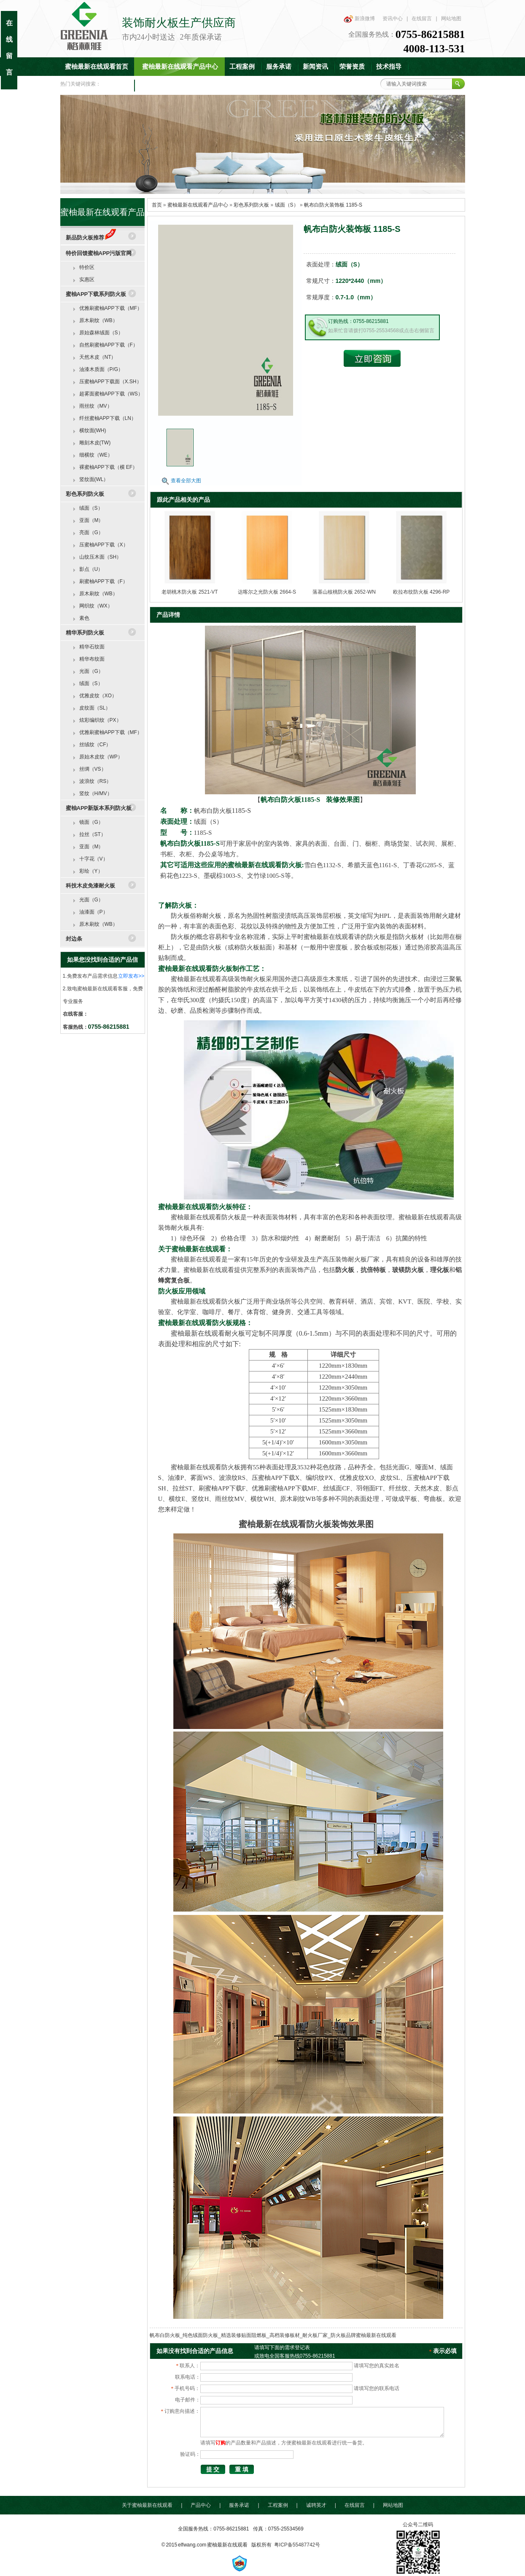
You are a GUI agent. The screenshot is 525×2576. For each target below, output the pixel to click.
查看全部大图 (186, 481)
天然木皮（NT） (97, 357)
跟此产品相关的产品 (183, 499)
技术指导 (388, 66)
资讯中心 (392, 19)
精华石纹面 (92, 647)
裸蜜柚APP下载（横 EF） (108, 467)
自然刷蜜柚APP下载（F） (108, 345)
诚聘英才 (316, 2505)
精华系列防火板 (85, 632)
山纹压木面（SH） (100, 557)
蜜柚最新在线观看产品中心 (180, 66)
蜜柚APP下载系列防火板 (96, 294)
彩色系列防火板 (251, 205)
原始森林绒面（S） (101, 333)
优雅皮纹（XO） (98, 696)
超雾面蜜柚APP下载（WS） (111, 394)
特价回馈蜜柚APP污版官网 (99, 253)
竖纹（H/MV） (95, 793)
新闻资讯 (315, 66)
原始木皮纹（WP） (101, 757)
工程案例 (242, 66)
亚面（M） (91, 520)
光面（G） (91, 671)
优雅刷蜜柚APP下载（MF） (110, 308)
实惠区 (86, 279)
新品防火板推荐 (91, 237)
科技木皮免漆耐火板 (90, 885)
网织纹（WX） (96, 606)
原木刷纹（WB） (98, 320)
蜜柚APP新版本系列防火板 (99, 808)
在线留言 (422, 19)
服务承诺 (278, 66)
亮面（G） (91, 532)
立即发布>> (131, 976)
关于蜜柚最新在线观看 (147, 2505)
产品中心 (201, 2505)
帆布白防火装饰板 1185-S (333, 205)
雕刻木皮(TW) (95, 443)
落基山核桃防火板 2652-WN (344, 592)
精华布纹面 (92, 659)
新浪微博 (365, 19)
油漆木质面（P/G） (101, 369)
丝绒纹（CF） (95, 745)
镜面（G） (91, 822)
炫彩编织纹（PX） (100, 720)
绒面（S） (287, 205)
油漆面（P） (93, 912)
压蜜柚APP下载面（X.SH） (110, 382)
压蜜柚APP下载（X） (103, 545)
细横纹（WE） (96, 455)
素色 (84, 618)
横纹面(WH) (92, 430)
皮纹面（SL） (95, 708)
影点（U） (91, 569)
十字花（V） (93, 859)
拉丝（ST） (92, 834)
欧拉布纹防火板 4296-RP (421, 592)
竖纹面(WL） (94, 479)
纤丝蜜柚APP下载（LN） (107, 418)
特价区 (86, 267)
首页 (157, 205)
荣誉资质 (352, 66)
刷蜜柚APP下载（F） (103, 581)
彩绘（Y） (91, 871)
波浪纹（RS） (95, 781)
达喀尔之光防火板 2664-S (267, 592)
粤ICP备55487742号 (297, 2545)
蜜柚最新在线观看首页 (96, 66)
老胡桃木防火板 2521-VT (190, 592)
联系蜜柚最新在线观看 (171, 85)
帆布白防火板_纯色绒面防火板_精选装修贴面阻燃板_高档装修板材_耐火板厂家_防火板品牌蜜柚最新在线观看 (273, 2335)
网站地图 (451, 19)
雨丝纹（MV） (95, 406)
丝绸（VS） (92, 769)
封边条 (74, 939)
